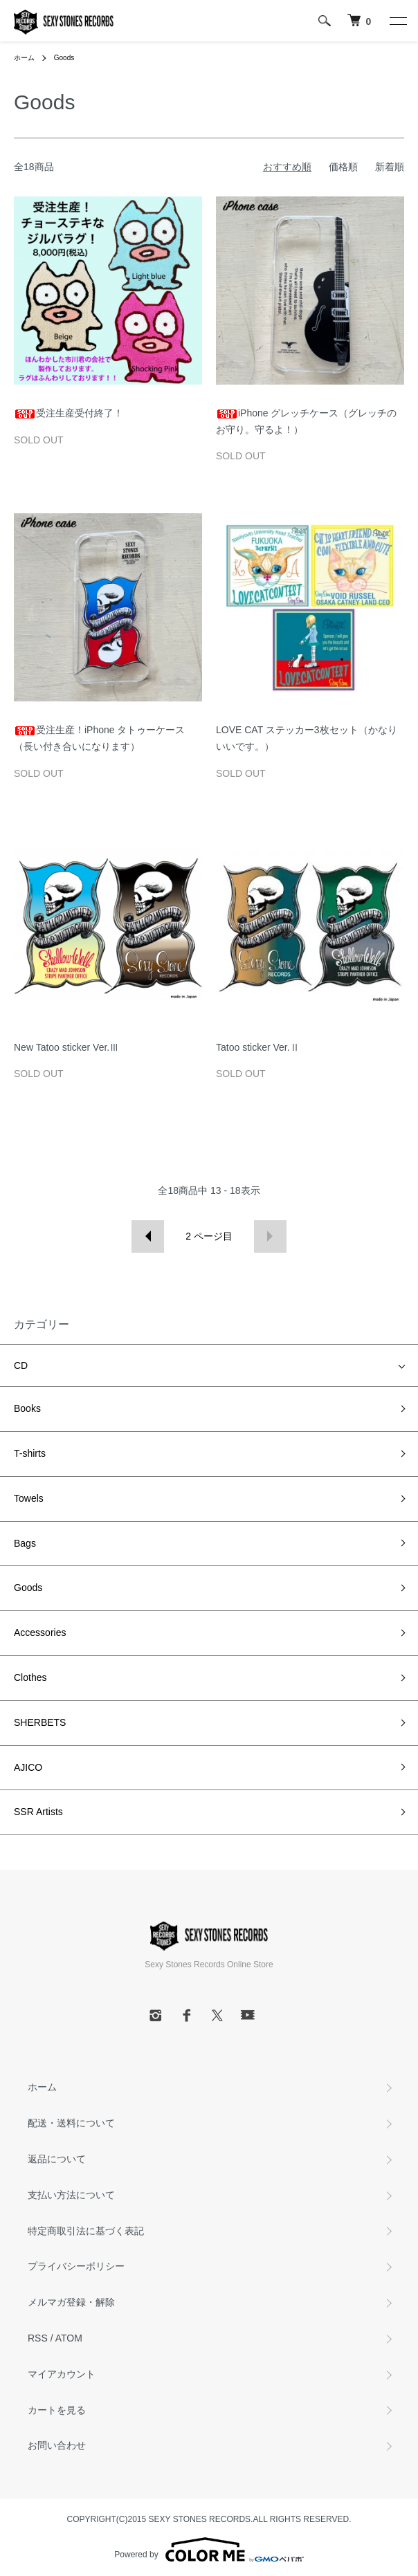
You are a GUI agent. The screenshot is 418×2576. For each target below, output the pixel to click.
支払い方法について (71, 2194)
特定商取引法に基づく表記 (86, 2230)
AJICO (28, 1767)
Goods (64, 58)
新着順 (389, 166)
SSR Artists (38, 1811)
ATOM (68, 2338)
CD (21, 1365)
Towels (29, 1498)
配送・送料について (71, 2122)
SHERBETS (40, 1722)
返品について (57, 2158)
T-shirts (30, 1453)
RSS (38, 2338)
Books (27, 1408)
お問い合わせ (57, 2445)
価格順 (343, 166)
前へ (147, 1236)
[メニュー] (397, 21)
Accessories (40, 1632)
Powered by (208, 2549)
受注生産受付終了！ (68, 412)
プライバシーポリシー (76, 2266)
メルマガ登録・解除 (71, 2302)
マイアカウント (62, 2374)
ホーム (24, 58)
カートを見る (57, 2410)
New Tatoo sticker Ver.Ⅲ (66, 1047)
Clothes (30, 1677)
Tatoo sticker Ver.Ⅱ (258, 1047)
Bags (25, 1543)
